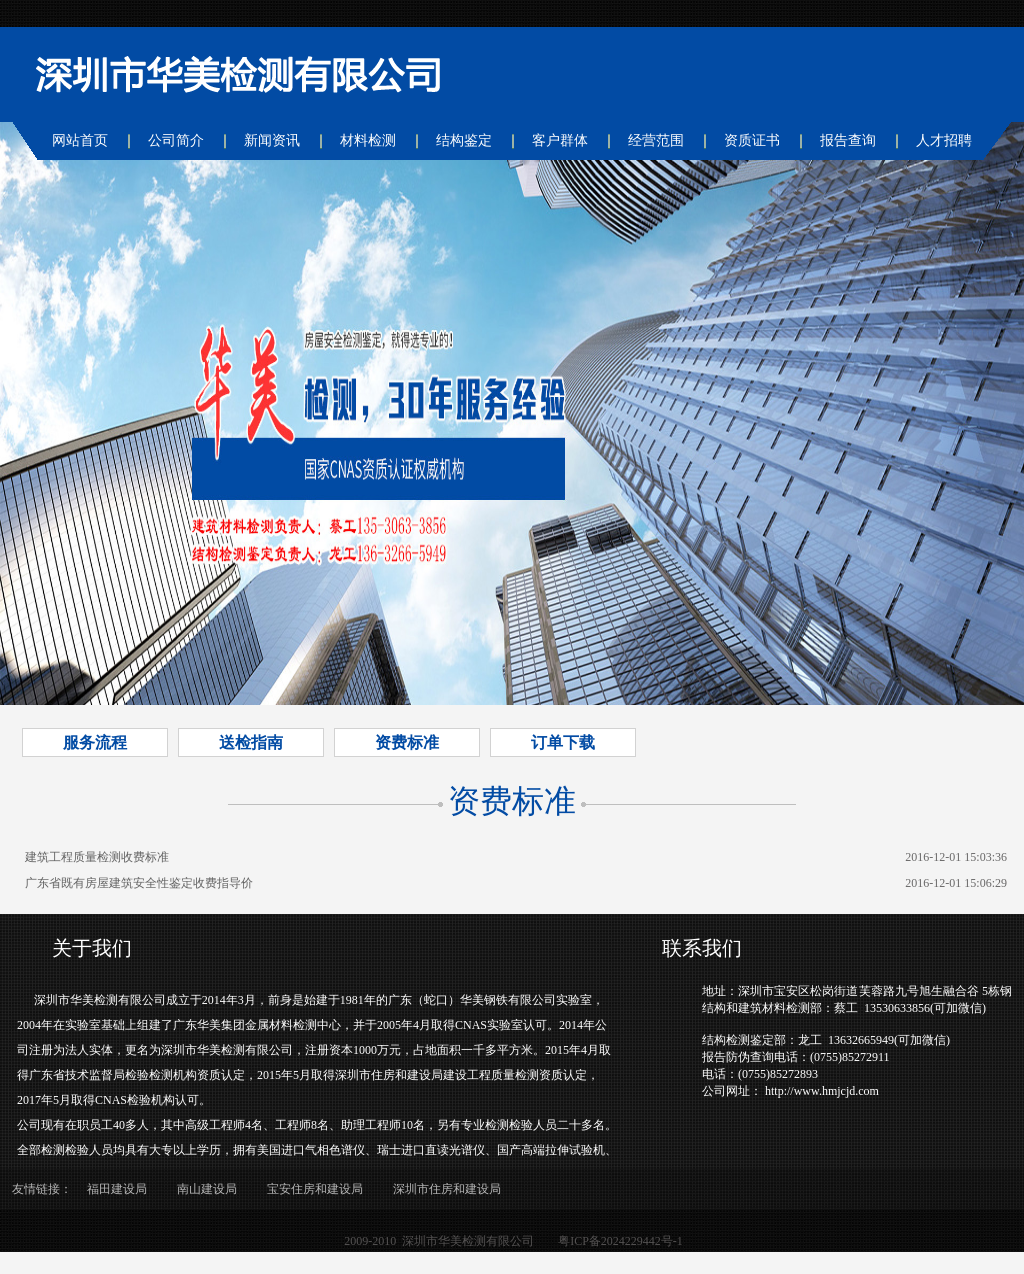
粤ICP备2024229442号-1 (620, 1241)
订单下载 (563, 742)
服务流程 (95, 742)
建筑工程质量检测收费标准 (97, 857)
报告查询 (848, 140)
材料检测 (368, 140)
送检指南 (251, 742)
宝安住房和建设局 (315, 1189)
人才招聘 (944, 140)
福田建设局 (117, 1189)
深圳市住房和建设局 (447, 1189)
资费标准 (407, 742)
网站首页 (80, 140)
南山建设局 (207, 1189)
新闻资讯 (272, 140)
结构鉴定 (464, 140)
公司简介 (176, 140)
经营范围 (656, 140)
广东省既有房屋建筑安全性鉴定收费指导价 (139, 883)
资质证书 (752, 140)
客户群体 (560, 140)
